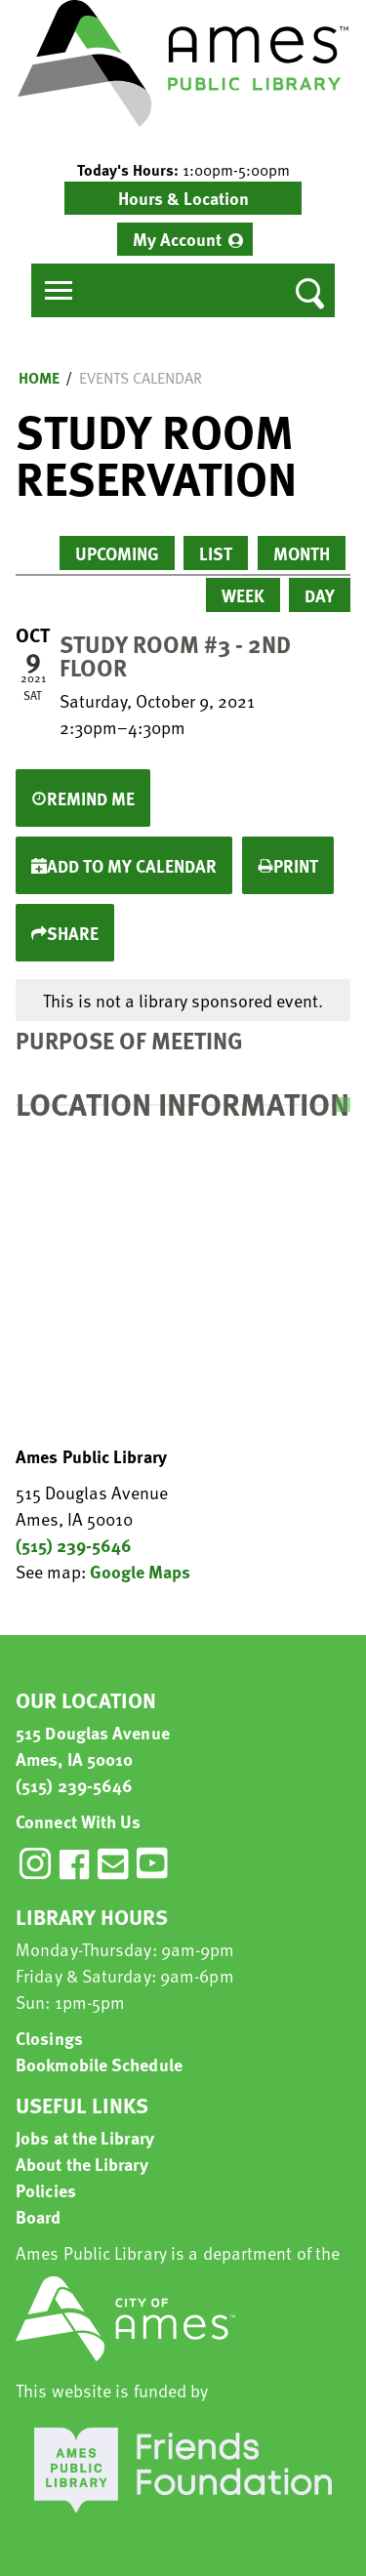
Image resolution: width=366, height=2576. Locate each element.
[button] (183, 170)
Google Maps (140, 1571)
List (215, 553)
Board (38, 2216)
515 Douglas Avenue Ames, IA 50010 (93, 1745)
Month (301, 553)
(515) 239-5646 (74, 1545)
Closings (49, 2037)
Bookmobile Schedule (99, 2064)
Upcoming (117, 553)
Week (243, 595)
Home (39, 377)
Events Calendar (140, 377)
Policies (46, 2190)
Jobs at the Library (85, 2137)
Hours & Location (183, 197)
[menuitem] (185, 239)
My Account (177, 238)
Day (320, 595)
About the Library (82, 2163)
